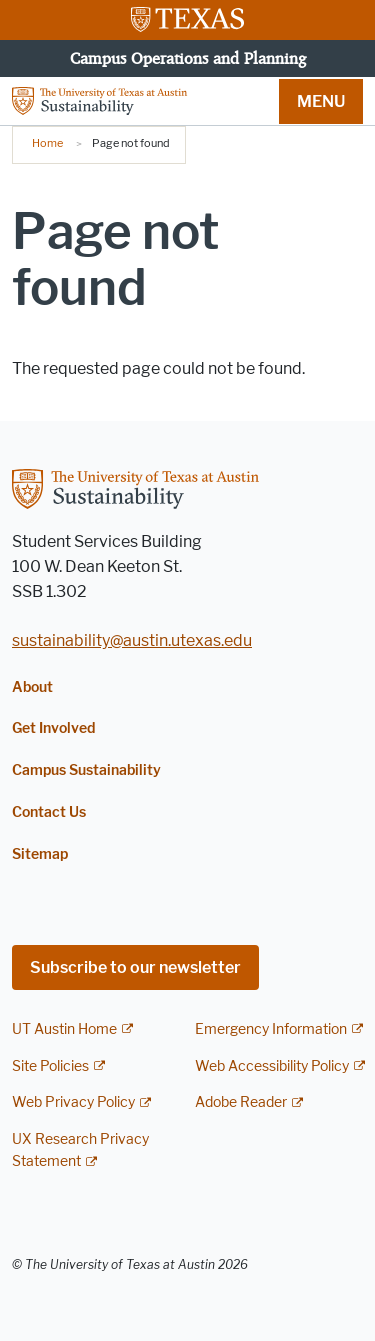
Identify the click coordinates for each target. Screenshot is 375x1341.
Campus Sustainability (86, 770)
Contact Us (49, 812)
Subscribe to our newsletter (135, 967)
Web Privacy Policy (73, 1102)
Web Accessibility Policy (272, 1066)
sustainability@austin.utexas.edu (132, 640)
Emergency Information (271, 1029)
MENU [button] (321, 101)
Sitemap (40, 854)
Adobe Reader (241, 1102)
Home (47, 143)
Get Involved (53, 728)
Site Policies (50, 1066)
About (32, 687)
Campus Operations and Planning (188, 58)
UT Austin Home (64, 1029)
